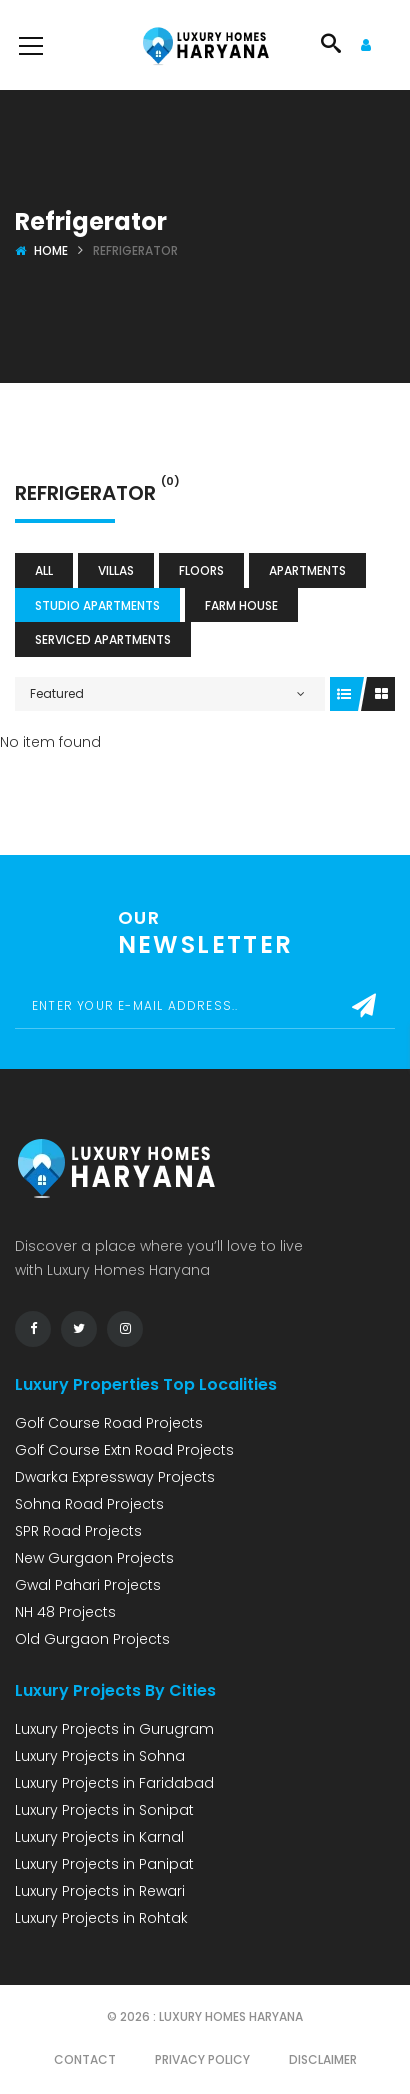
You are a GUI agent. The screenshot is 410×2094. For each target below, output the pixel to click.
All (44, 570)
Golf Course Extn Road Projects (124, 1450)
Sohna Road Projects (89, 1504)
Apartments (307, 570)
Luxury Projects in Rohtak (101, 1918)
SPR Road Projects (78, 1531)
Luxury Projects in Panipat (104, 1864)
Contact (85, 2059)
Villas (116, 570)
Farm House (241, 605)
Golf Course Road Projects (109, 1423)
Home (51, 250)
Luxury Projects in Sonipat (104, 1810)
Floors (201, 570)
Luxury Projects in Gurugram (114, 1729)
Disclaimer (323, 2059)
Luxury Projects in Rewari (100, 1891)
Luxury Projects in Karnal (99, 1837)
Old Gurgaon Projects (92, 1639)
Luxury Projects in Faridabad (114, 1783)
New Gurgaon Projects (94, 1558)
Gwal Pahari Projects (88, 1585)
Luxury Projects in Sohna (100, 1756)
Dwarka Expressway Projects (115, 1477)
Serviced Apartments (103, 639)
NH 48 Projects (65, 1612)
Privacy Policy (202, 2059)
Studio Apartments (97, 605)
